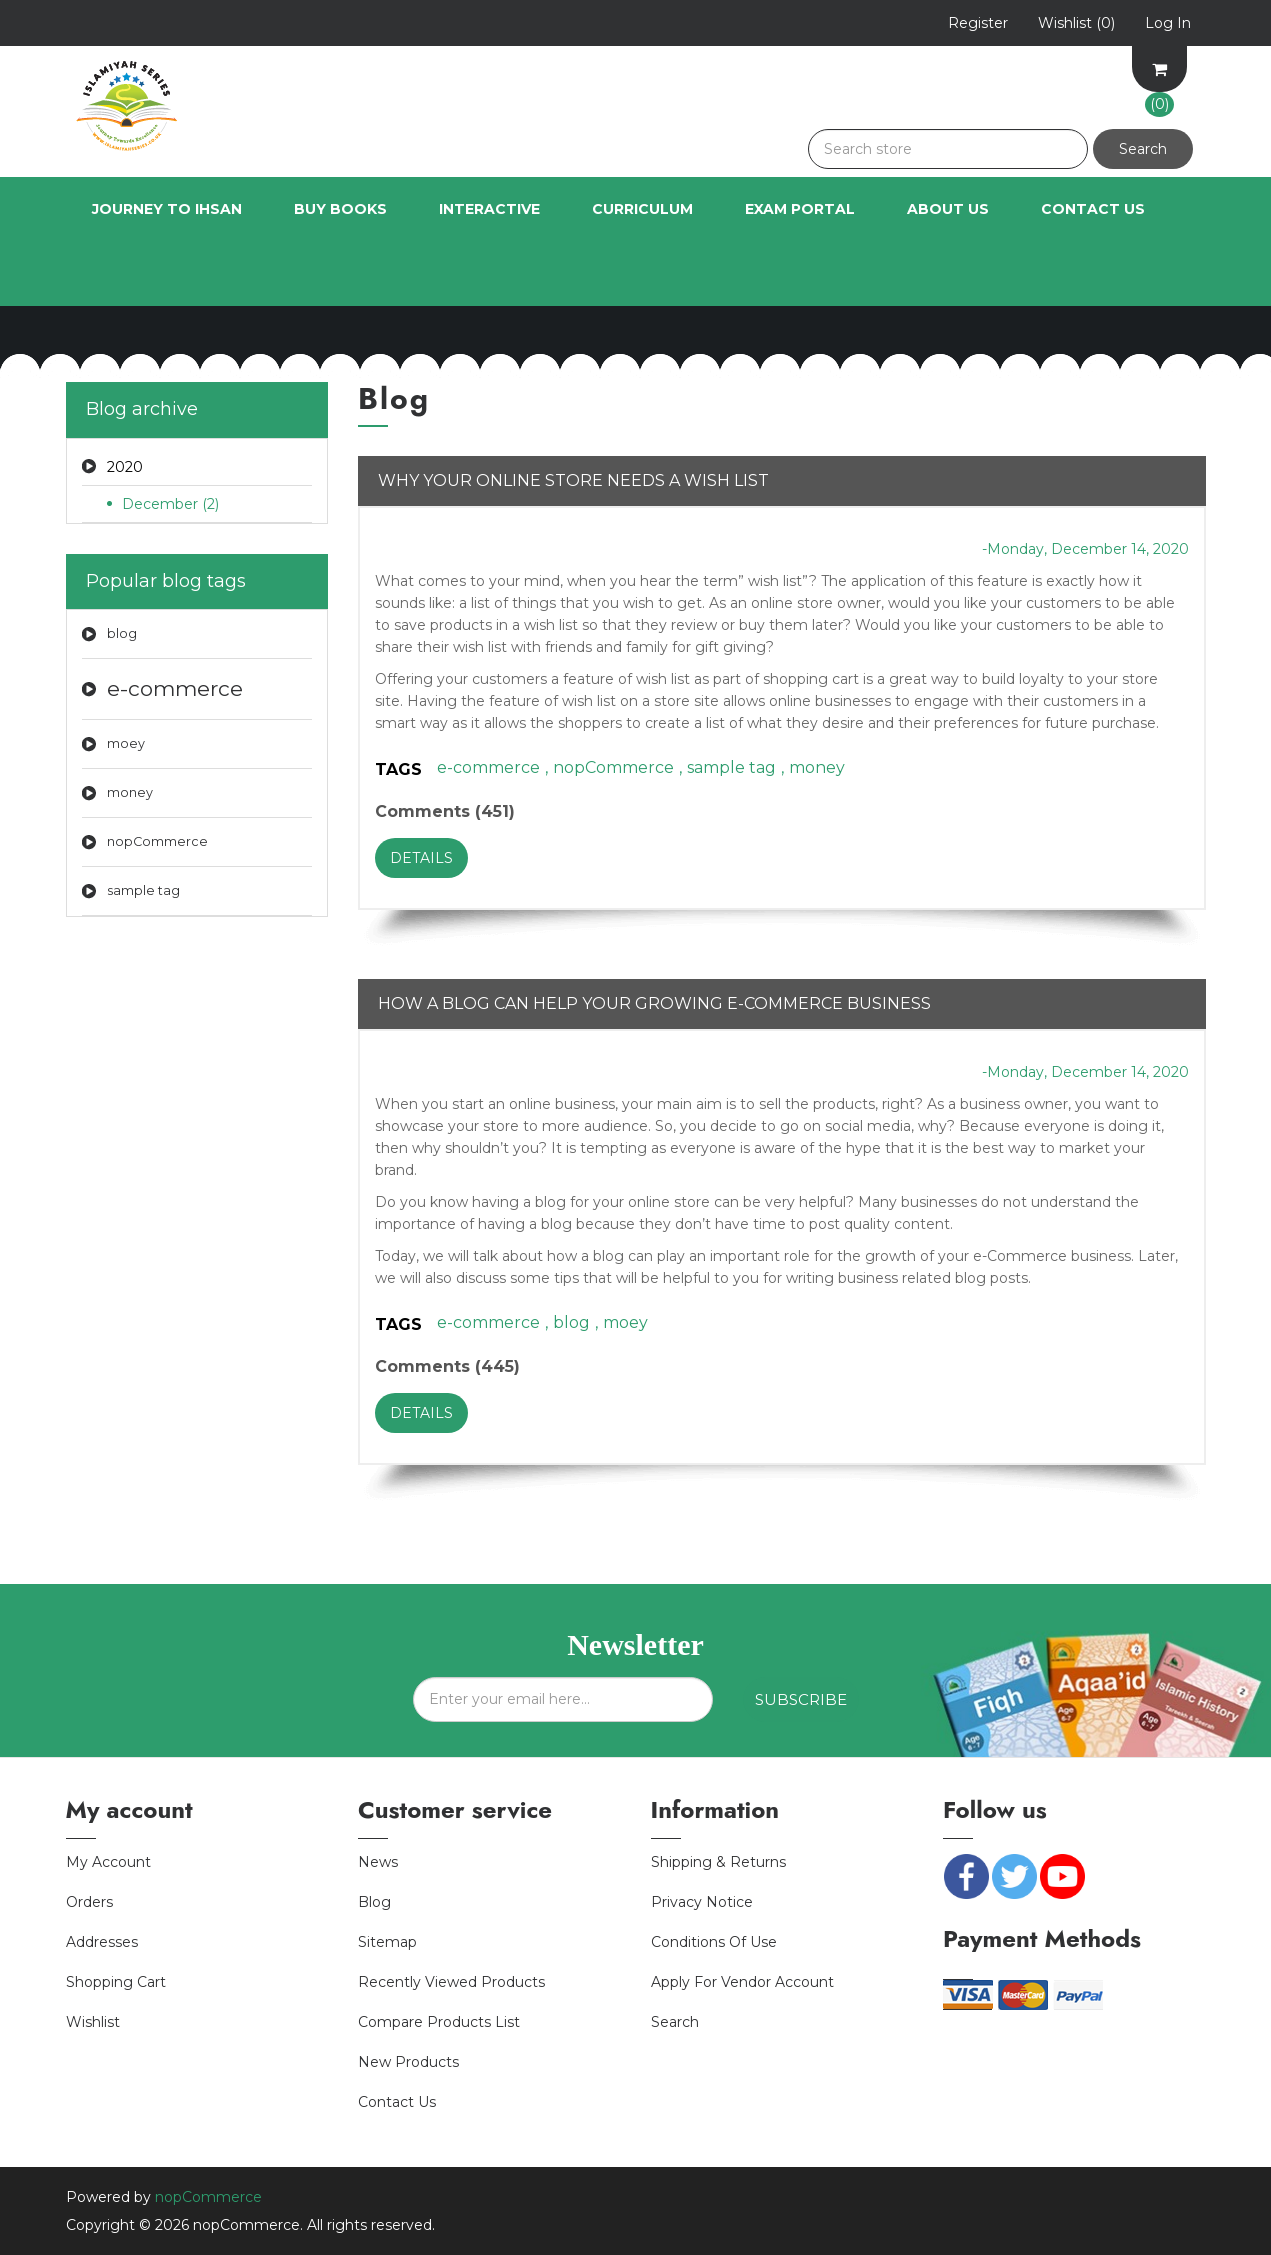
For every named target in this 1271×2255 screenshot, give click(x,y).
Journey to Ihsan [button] (167, 209)
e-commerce (175, 688)
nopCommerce (157, 841)
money (130, 792)
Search (675, 2022)
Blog (374, 1902)
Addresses (102, 1942)
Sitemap (387, 1942)
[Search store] (948, 149)
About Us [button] (948, 209)
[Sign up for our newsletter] (563, 1699)
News (378, 1862)
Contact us (397, 2102)
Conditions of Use (714, 1942)
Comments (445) (447, 1366)
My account (108, 1862)
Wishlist (93, 2022)
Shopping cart (116, 1982)
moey (126, 743)
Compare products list (439, 2022)
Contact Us (1093, 209)
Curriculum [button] (642, 209)
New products (408, 2062)
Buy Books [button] (340, 209)
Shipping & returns (718, 1862)
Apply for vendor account (742, 1982)
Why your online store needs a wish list (573, 480)
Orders (89, 1902)
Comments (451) (445, 811)
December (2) (170, 504)
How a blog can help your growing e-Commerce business (654, 1003)
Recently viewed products (451, 1982)
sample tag (143, 890)
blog (122, 633)
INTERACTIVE (489, 209)
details (421, 858)
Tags (398, 769)
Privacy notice (702, 1902)
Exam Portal (800, 209)
